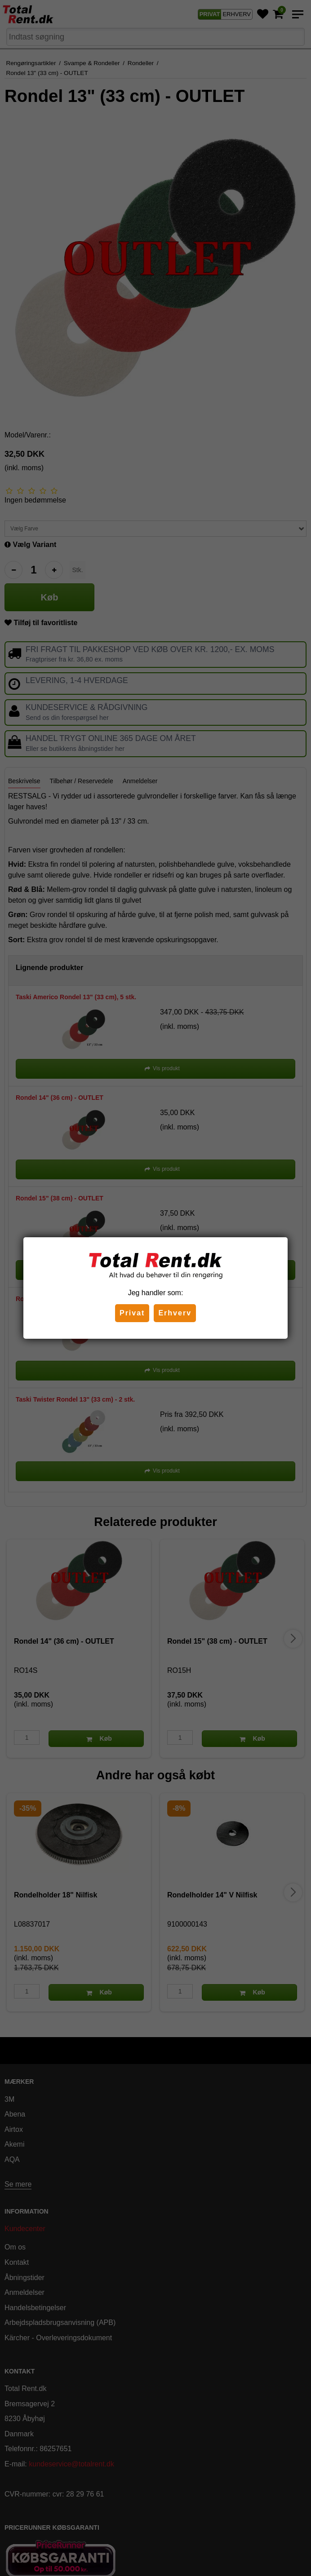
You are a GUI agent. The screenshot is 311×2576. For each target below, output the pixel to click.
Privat (132, 1313)
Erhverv (174, 1313)
